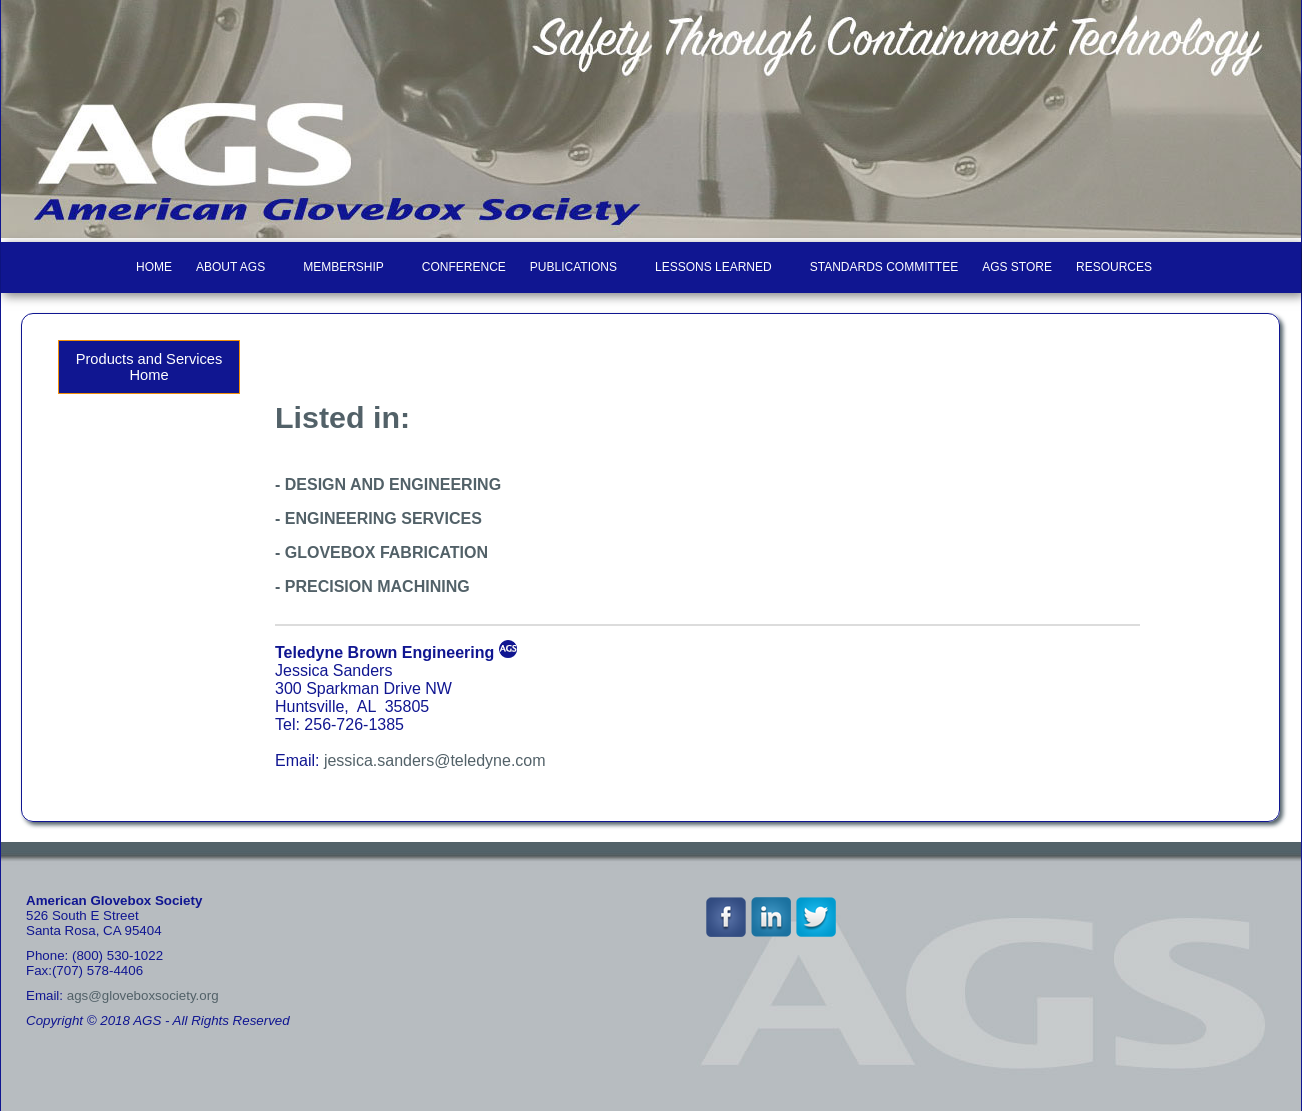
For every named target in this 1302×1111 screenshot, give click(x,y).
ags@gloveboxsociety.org (143, 995)
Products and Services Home (149, 367)
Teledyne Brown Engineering (384, 652)
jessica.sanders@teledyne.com (435, 760)
